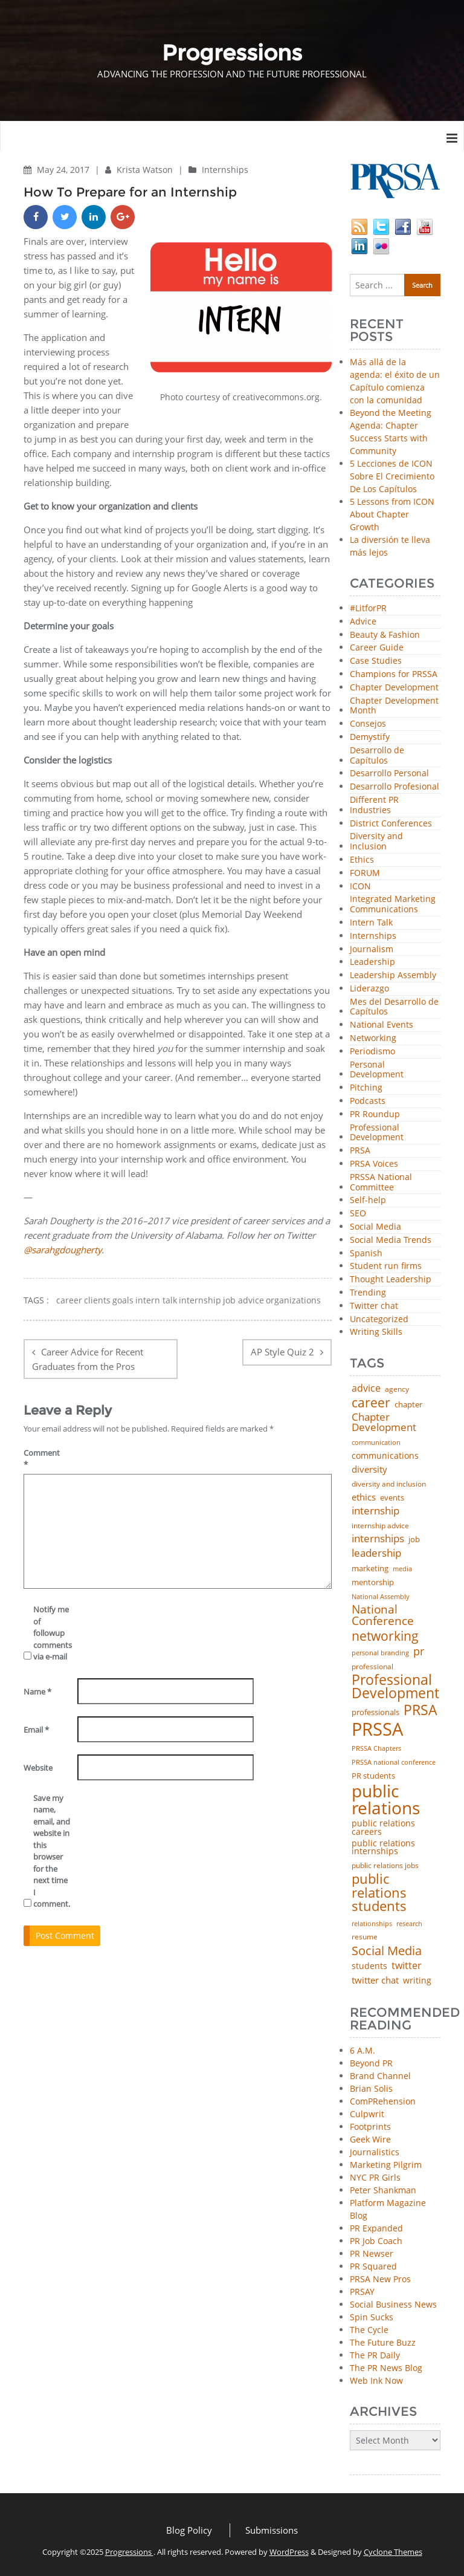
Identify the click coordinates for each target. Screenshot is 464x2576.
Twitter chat (374, 1306)
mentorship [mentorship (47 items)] (373, 1583)
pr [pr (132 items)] (418, 1651)
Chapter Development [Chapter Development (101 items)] (384, 1422)
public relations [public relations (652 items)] (386, 1799)
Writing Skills (376, 1332)
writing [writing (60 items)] (417, 1980)
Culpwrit (367, 2114)
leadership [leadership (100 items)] (376, 1553)
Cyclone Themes (393, 2551)
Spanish (366, 1253)
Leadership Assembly (393, 975)
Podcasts (367, 1101)
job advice (243, 1300)
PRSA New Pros (380, 2279)
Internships (225, 169)
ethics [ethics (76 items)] (364, 1497)
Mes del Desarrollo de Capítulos (394, 1007)
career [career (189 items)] (371, 1403)
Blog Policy (189, 2530)
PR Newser (371, 2253)
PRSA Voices (374, 1164)
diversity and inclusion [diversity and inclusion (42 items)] (389, 1484)
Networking (373, 1038)
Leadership (372, 962)
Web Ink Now (376, 2380)
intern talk (156, 1300)
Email (36, 1729)
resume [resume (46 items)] (365, 1937)
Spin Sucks (371, 2317)
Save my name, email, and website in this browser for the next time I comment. (51, 1851)
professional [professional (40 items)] (372, 1666)
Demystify (370, 737)
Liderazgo (369, 989)
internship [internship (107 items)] (375, 1510)
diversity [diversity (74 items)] (369, 1469)
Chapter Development (394, 688)
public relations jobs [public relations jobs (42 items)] (385, 1865)
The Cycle (369, 2329)
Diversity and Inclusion (376, 841)
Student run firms (386, 1266)
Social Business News (393, 2304)
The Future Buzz (383, 2342)
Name (37, 1691)
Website (38, 1767)
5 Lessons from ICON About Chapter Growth (392, 514)
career (69, 1300)
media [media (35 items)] (402, 1569)
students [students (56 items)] (369, 1966)
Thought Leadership (390, 1279)
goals (123, 1300)
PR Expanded (376, 2228)
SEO (358, 1214)
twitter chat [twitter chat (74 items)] (375, 1980)
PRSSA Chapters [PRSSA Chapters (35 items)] (376, 1748)
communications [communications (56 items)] (385, 1456)
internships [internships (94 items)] (378, 1539)
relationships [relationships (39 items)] (372, 1923)
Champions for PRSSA (393, 674)
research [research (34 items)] (409, 1924)
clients (97, 1300)
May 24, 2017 (64, 169)
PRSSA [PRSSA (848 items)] (377, 1729)
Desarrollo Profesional (394, 787)
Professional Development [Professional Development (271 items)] (395, 1687)
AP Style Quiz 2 (282, 1352)
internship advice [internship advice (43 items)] (380, 1526)
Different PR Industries (374, 805)
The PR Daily (375, 2355)
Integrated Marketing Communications (393, 904)
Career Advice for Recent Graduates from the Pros (87, 1359)
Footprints (370, 2126)
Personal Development (377, 1070)
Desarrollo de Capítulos (377, 755)
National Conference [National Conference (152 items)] (383, 1615)
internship (200, 1300)
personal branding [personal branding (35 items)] (380, 1653)
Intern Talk (371, 923)
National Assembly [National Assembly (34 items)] (381, 1597)
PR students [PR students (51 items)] (373, 1776)
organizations (293, 1300)
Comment (42, 1458)
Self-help (368, 1200)
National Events (381, 1025)
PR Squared (373, 2266)
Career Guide (377, 648)
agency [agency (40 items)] (397, 1389)
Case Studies (376, 661)
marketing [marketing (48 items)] (370, 1568)
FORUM (365, 873)
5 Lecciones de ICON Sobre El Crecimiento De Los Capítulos (392, 476)
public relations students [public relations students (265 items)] (379, 1892)
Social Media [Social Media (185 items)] (387, 1950)
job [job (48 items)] (414, 1539)
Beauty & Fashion (385, 635)
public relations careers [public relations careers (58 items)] (383, 1827)
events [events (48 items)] (392, 1498)
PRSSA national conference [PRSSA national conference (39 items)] (394, 1762)
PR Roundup (375, 1114)
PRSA (360, 1151)
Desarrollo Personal (389, 773)
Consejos (368, 724)
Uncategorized (379, 1319)
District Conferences (391, 824)
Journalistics (374, 2152)
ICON (360, 886)
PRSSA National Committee (381, 1182)
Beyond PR (371, 2063)
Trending (368, 1293)
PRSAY (362, 2291)
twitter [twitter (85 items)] (407, 1966)
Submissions (271, 2530)
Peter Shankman (383, 2190)
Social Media (375, 1227)
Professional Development (377, 1133)
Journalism (371, 949)
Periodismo (372, 1051)
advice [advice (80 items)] (366, 1388)
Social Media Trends (390, 1240)
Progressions (129, 2551)
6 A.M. (362, 2050)
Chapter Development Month (394, 706)
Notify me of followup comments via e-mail (51, 1633)
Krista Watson (146, 169)
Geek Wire (370, 2139)
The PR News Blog (386, 2367)
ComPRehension (383, 2101)
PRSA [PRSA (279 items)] (420, 1711)
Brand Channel (380, 2075)
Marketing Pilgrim (386, 2164)
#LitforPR (368, 608)
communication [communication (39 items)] (376, 1442)
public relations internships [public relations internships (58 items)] (383, 1847)
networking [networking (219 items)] (385, 1635)
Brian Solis (371, 2088)
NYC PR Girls (375, 2177)
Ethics (362, 860)
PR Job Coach (376, 2241)
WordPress (289, 2551)
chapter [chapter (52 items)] (408, 1405)
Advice (363, 622)
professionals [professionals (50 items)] (375, 1712)
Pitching (366, 1088)
